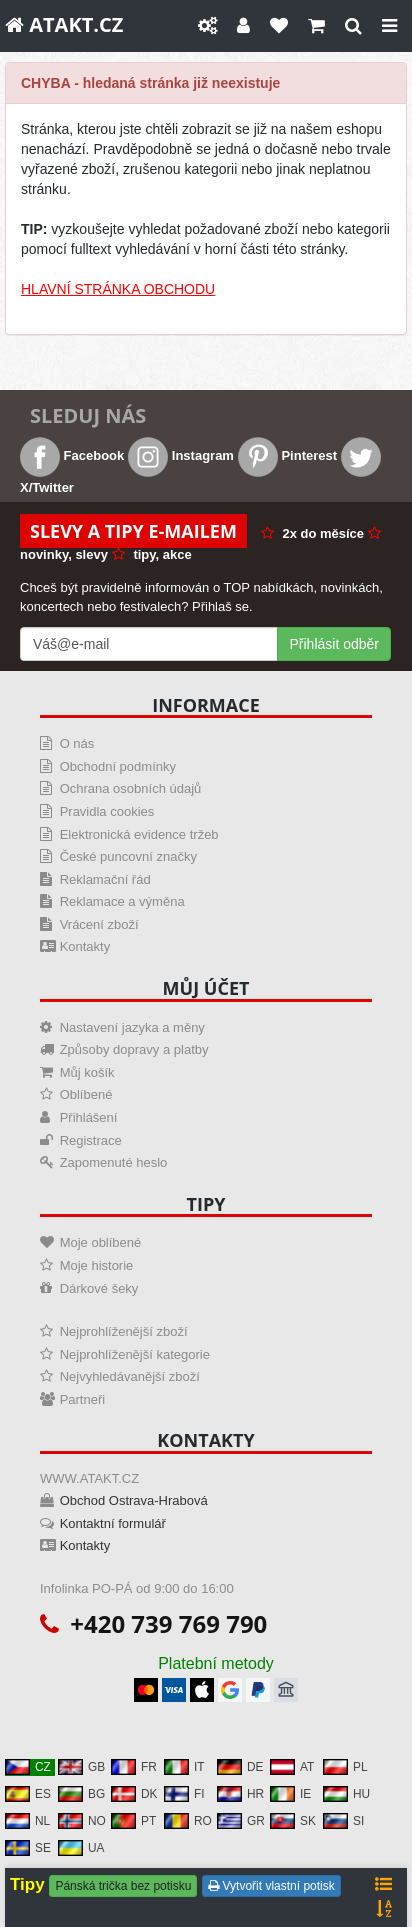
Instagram (181, 455)
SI (343, 1821)
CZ (28, 1767)
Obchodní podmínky (118, 766)
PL (345, 1767)
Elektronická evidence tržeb (139, 834)
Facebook (72, 455)
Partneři (83, 1399)
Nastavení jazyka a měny (132, 1027)
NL (27, 1821)
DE (240, 1767)
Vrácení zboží (99, 924)
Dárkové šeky (99, 1288)
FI (184, 1794)
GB (81, 1767)
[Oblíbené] (279, 26)
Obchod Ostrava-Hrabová (134, 1500)
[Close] (389, 26)
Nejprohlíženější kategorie (135, 1354)
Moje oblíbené (101, 1242)
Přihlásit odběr (335, 644)
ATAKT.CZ (64, 24)
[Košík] (316, 26)
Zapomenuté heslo (114, 1162)
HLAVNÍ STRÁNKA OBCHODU (118, 289)
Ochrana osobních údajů (131, 788)
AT (292, 1767)
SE (28, 1848)
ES (28, 1794)
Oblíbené (86, 1094)
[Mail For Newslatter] (149, 644)
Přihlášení (89, 1117)
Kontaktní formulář (113, 1523)
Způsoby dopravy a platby (134, 1049)
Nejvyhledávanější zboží (130, 1376)
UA (81, 1848)
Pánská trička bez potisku (123, 1886)
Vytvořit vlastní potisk (271, 1886)
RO (188, 1821)
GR (241, 1821)
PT (133, 1821)
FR (134, 1767)
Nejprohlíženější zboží (124, 1331)
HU (346, 1794)
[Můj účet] (243, 26)
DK (134, 1794)
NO (82, 1821)
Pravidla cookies (107, 811)
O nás (77, 743)
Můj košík (87, 1072)
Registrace (91, 1140)
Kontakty (85, 946)
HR (240, 1794)
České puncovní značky (128, 856)
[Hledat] (353, 26)
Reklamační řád (105, 879)
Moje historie (97, 1265)
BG (81, 1794)
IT (184, 1767)
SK (293, 1821)
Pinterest (287, 455)
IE (290, 1794)
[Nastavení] (207, 26)
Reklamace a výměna (122, 901)
